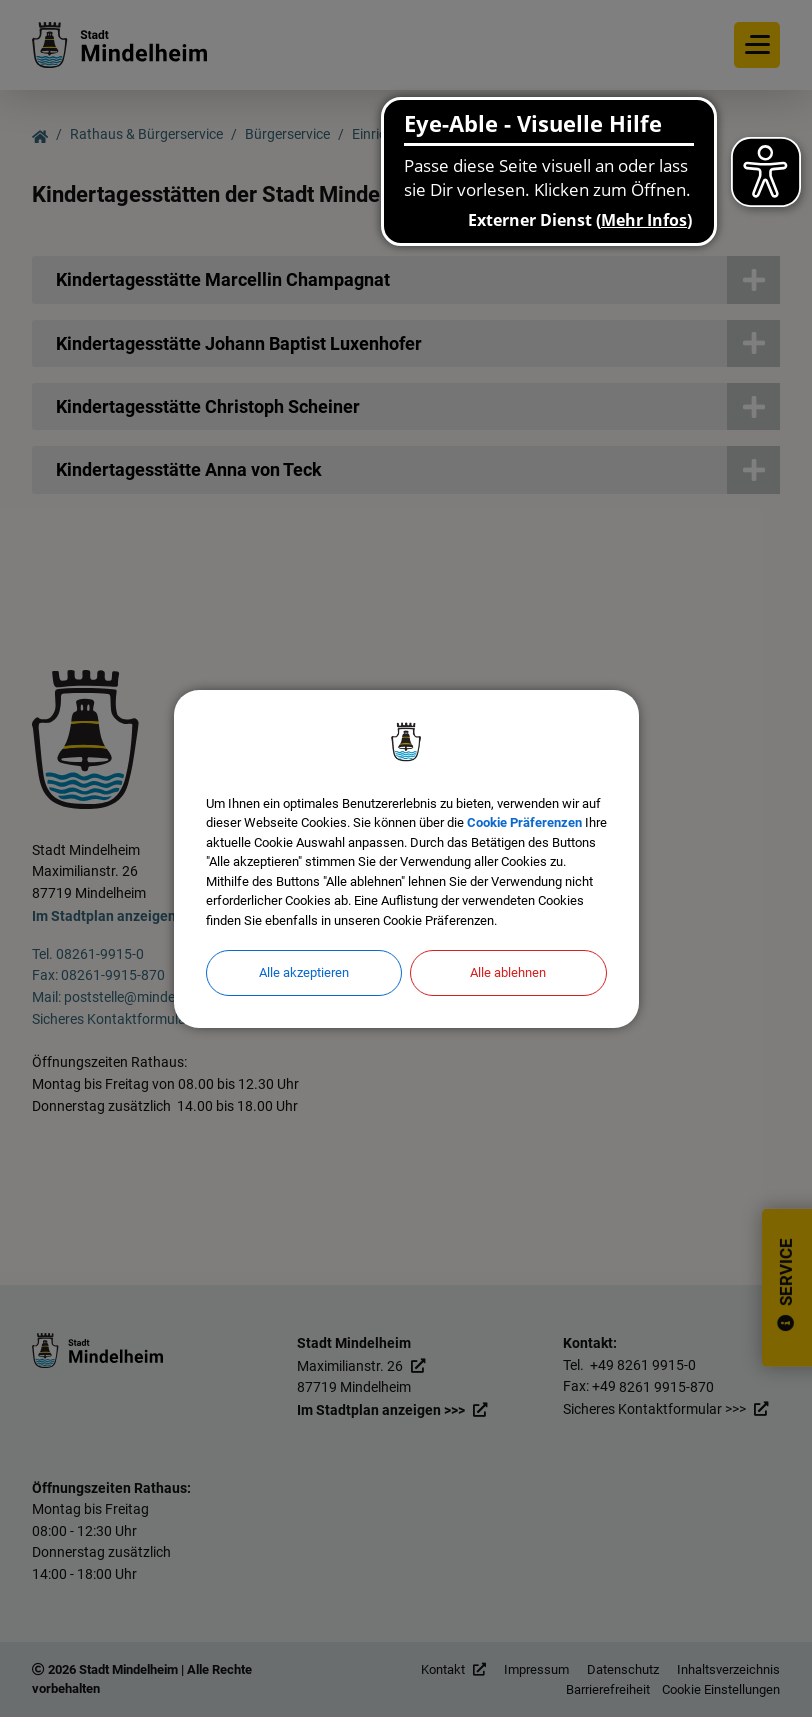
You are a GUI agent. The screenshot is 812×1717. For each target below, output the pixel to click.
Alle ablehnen (508, 972)
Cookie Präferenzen (524, 822)
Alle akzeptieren (304, 972)
